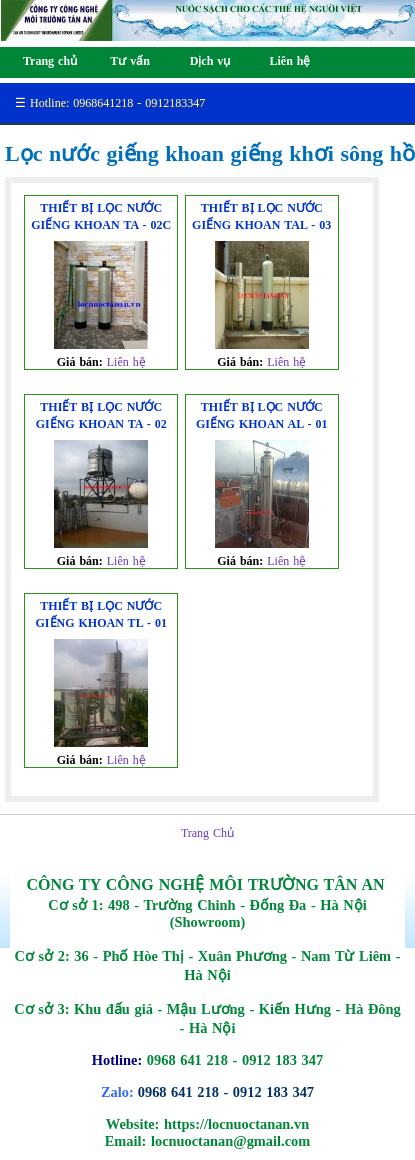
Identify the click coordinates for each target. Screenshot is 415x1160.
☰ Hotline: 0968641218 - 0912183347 (110, 103)
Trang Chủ (207, 833)
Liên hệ (126, 362)
